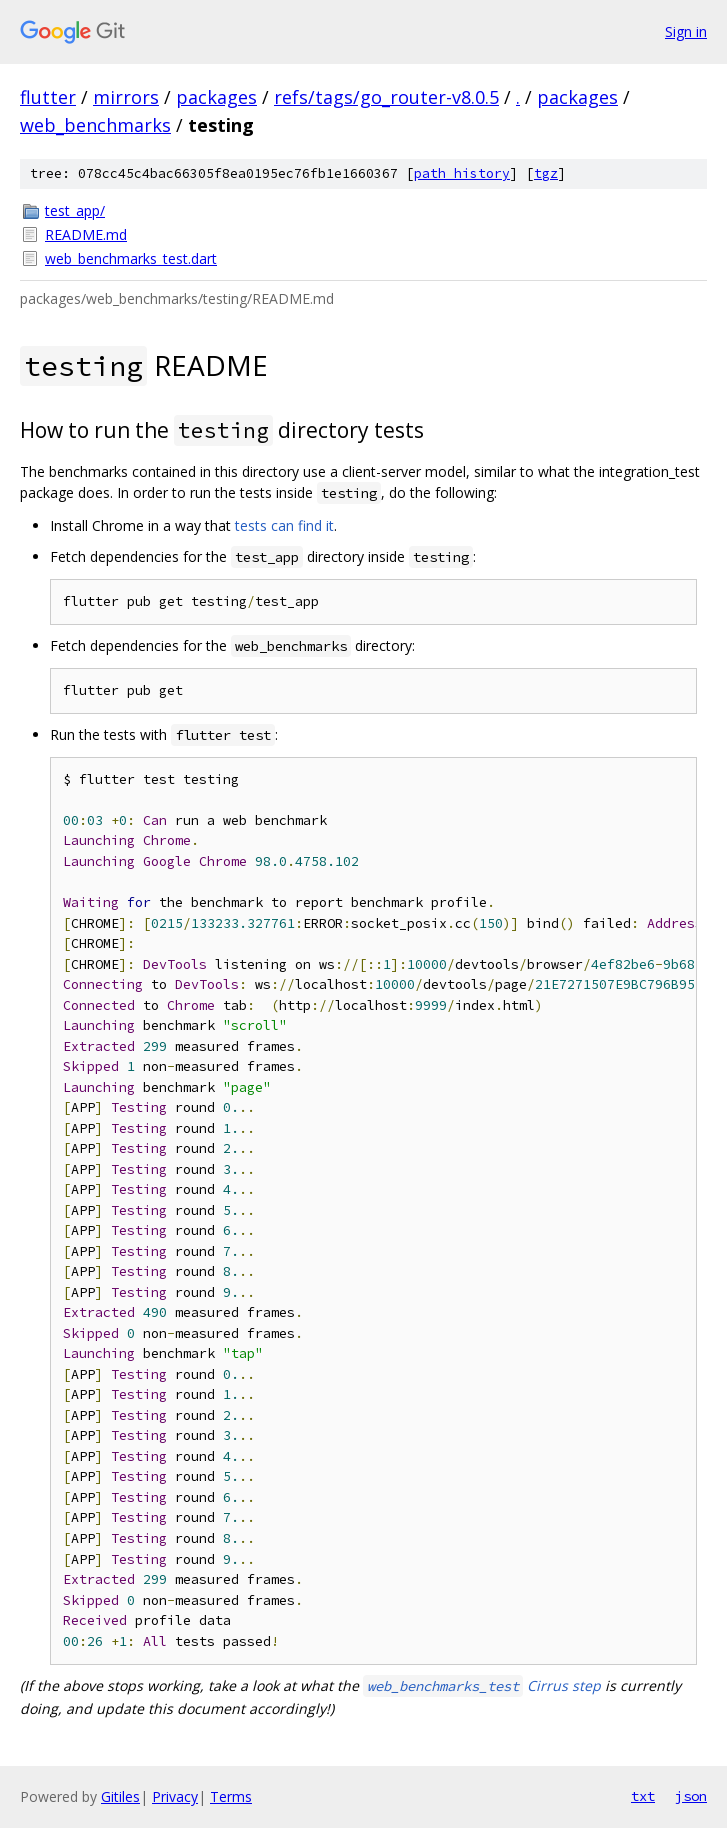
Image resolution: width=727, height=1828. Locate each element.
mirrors (126, 97)
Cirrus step (482, 1685)
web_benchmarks (95, 125)
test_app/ (75, 210)
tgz (546, 173)
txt (643, 1796)
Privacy (175, 1796)
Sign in (686, 31)
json (691, 1796)
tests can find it (284, 525)
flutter (48, 97)
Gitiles (120, 1796)
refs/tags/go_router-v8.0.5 (386, 97)
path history (462, 173)
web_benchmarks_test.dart (131, 258)
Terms (231, 1796)
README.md (86, 234)
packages (216, 97)
